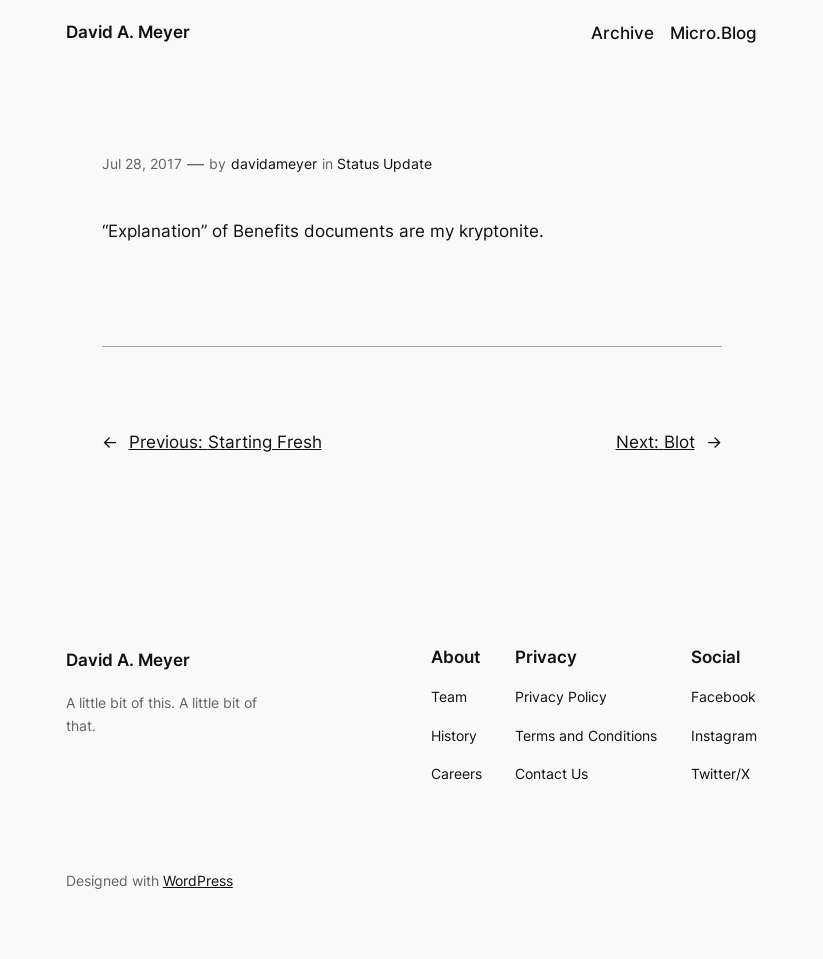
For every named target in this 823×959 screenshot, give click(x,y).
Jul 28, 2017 (142, 163)
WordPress (198, 880)
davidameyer (274, 163)
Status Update (384, 163)
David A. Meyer (128, 32)
